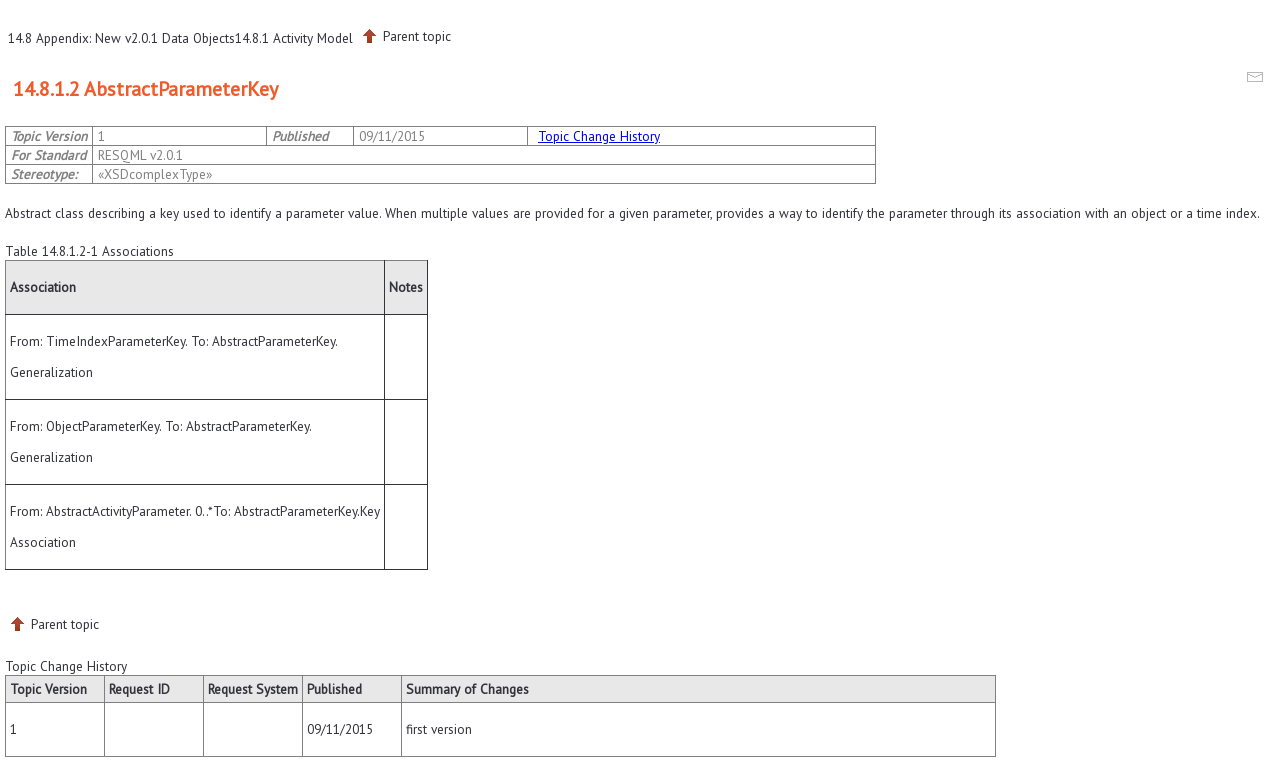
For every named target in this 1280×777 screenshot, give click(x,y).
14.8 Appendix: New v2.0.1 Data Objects (121, 38)
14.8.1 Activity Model (294, 38)
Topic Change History (599, 136)
